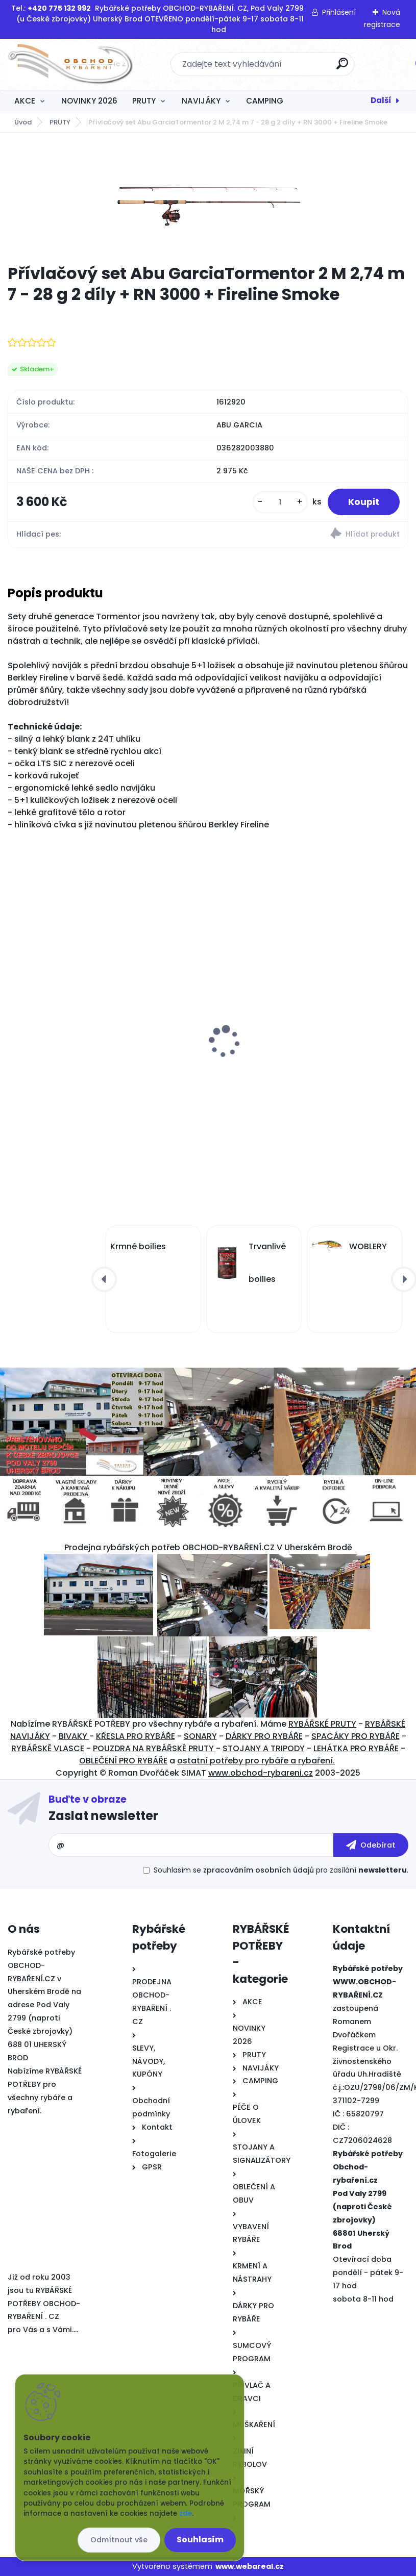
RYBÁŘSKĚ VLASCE (47, 1748)
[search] (342, 68)
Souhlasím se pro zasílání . (281, 1870)
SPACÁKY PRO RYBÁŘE (355, 1736)
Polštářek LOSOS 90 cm (60, 1054)
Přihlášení (339, 12)
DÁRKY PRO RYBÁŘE (264, 1736)
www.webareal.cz (249, 2566)
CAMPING (264, 100)
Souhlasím (200, 2539)
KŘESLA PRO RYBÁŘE (135, 1736)
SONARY (200, 1736)
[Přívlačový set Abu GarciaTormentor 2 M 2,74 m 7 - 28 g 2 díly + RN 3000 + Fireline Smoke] (208, 198)
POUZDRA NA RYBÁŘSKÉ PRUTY (154, 1748)
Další (381, 100)
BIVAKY (74, 1736)
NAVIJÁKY (201, 100)
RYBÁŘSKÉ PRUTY (322, 1724)
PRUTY (144, 100)
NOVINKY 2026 (89, 100)
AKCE (24, 100)
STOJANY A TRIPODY (264, 1748)
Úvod (23, 122)
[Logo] (70, 64)
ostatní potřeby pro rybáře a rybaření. (256, 1760)
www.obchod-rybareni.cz (260, 1773)
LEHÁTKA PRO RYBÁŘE (356, 1748)
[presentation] (15, 1026)
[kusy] (280, 502)
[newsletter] (371, 1845)
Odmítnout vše (119, 2540)
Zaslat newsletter (103, 1815)
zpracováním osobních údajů (258, 1870)
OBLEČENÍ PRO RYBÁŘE (123, 1760)
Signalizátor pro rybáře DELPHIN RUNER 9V (300, 1051)
